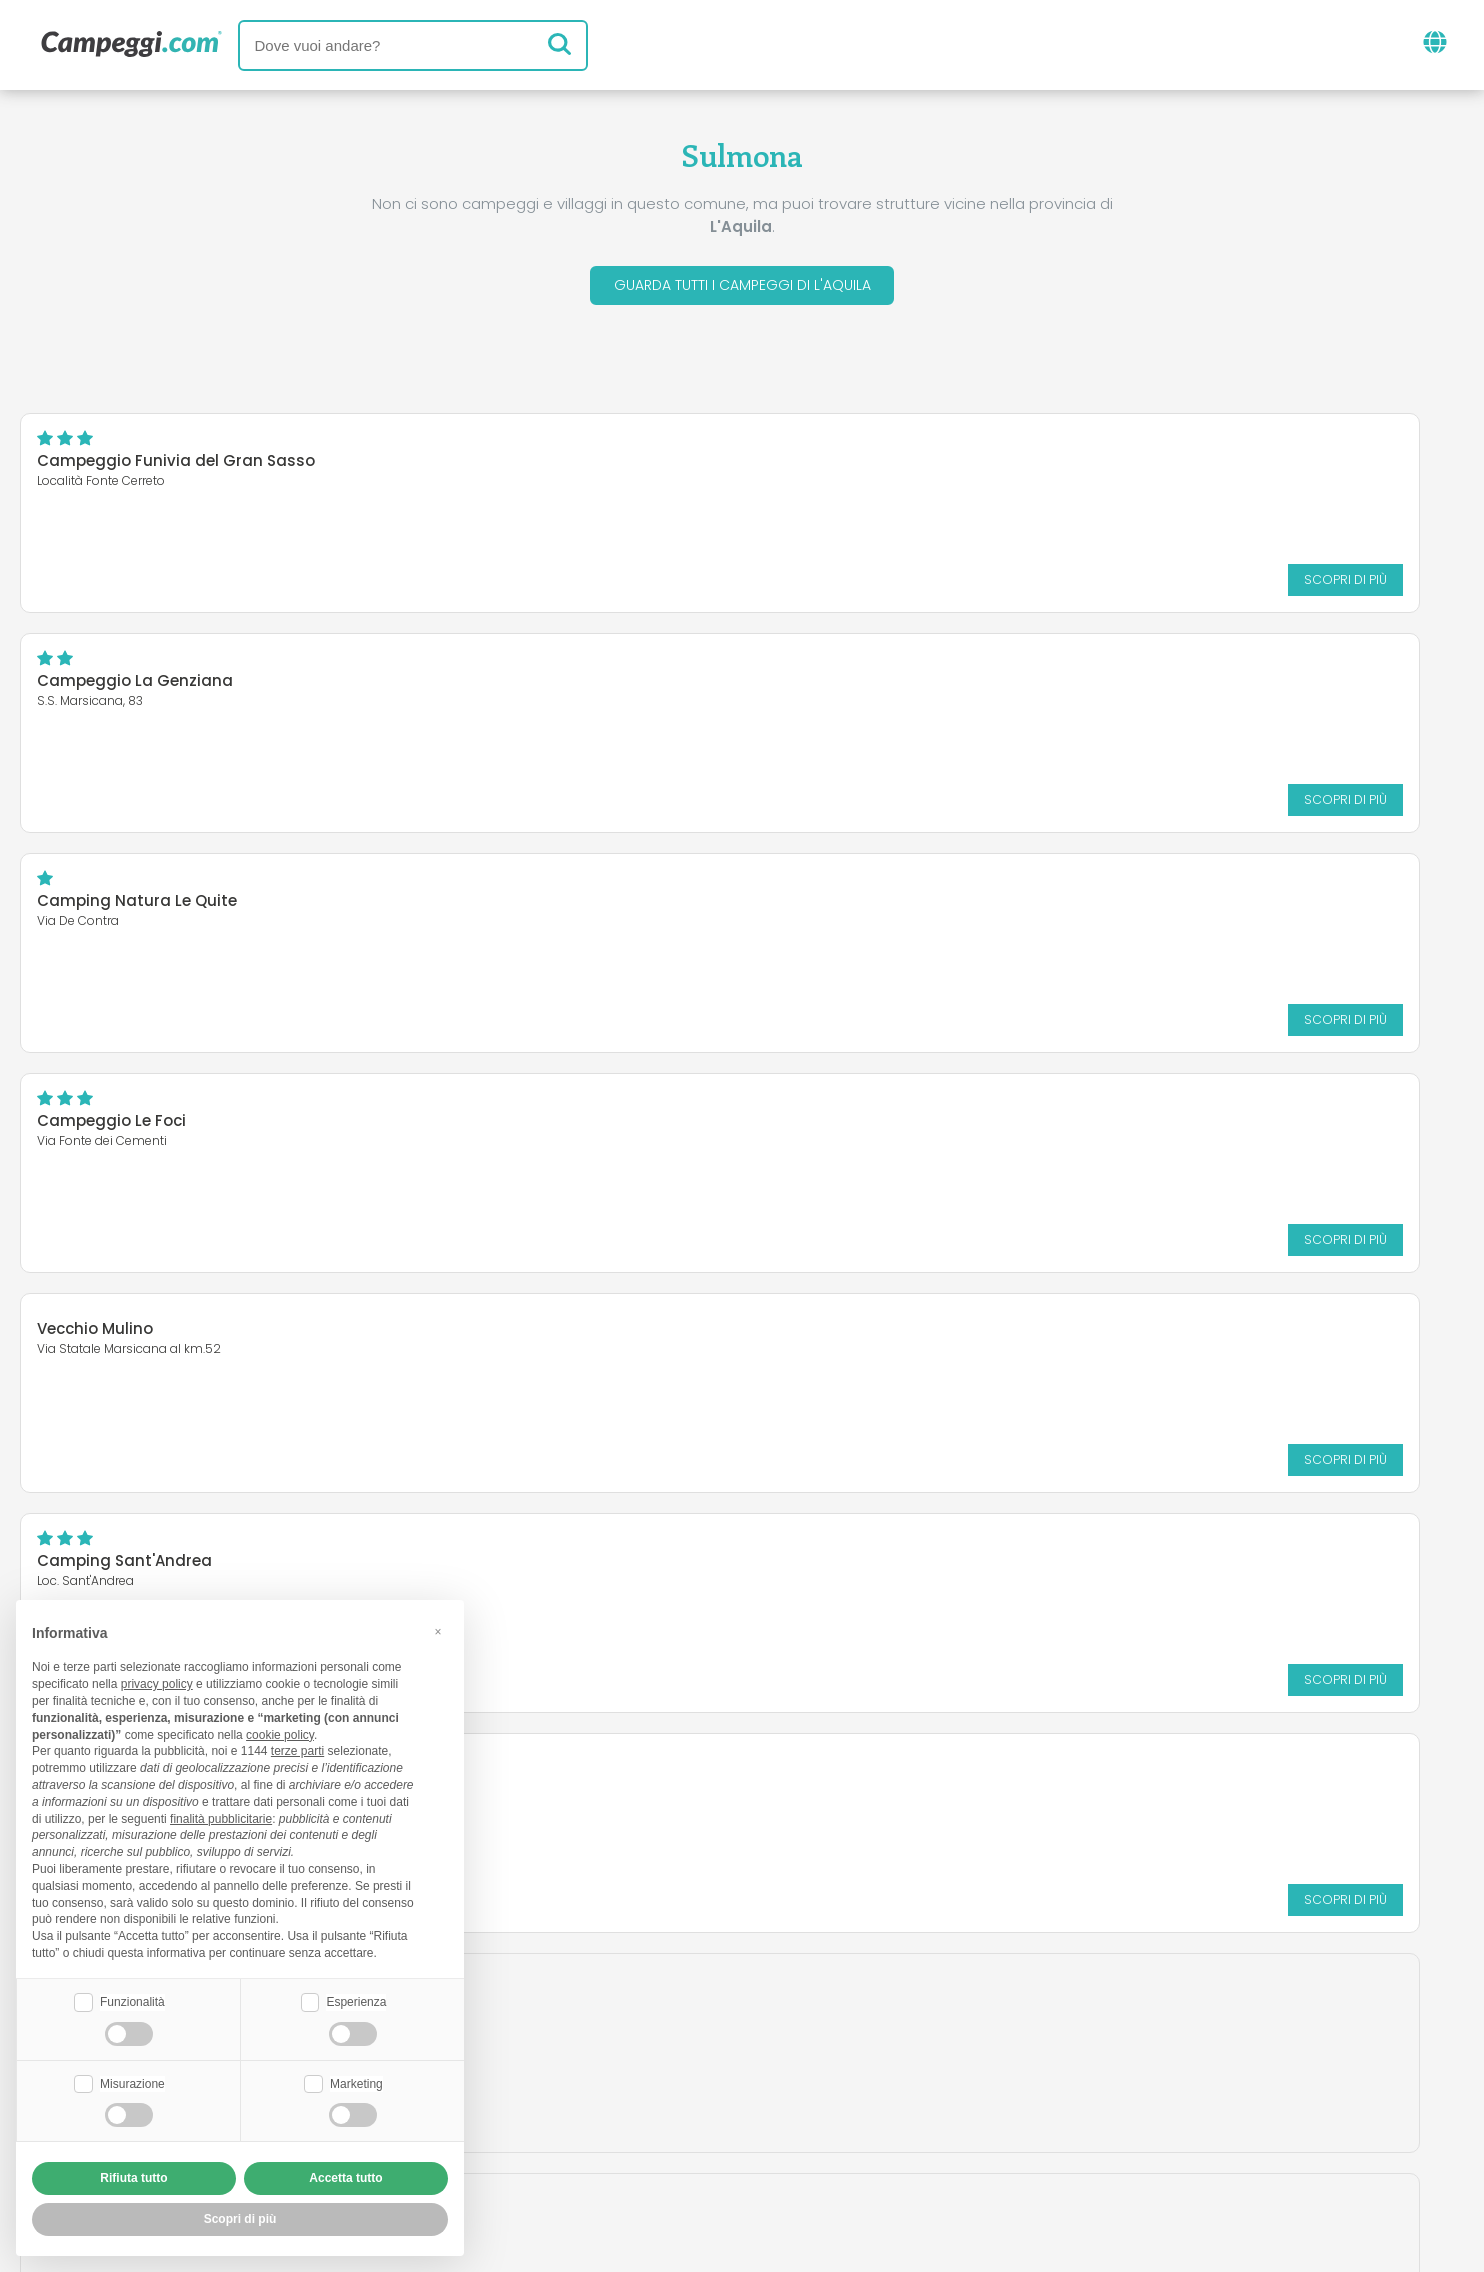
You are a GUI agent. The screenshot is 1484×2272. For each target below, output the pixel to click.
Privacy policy (651, 2140)
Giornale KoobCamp (778, 2023)
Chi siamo (500, 2106)
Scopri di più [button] (240, 2219)
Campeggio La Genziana (626, 467)
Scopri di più (403, 585)
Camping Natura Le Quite (1120, 467)
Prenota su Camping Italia (914, 2106)
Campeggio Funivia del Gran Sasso (176, 467)
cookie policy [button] (280, 1732)
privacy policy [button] (157, 1682)
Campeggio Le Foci (111, 687)
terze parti (297, 1749)
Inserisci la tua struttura (672, 2106)
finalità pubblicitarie (221, 1816)
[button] (438, 1629)
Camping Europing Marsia (139, 907)
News (638, 2023)
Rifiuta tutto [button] (133, 2178)
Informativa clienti (816, 2140)
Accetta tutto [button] (345, 2178)
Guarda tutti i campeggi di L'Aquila (742, 288)
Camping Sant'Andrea (1107, 687)
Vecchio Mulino (586, 675)
